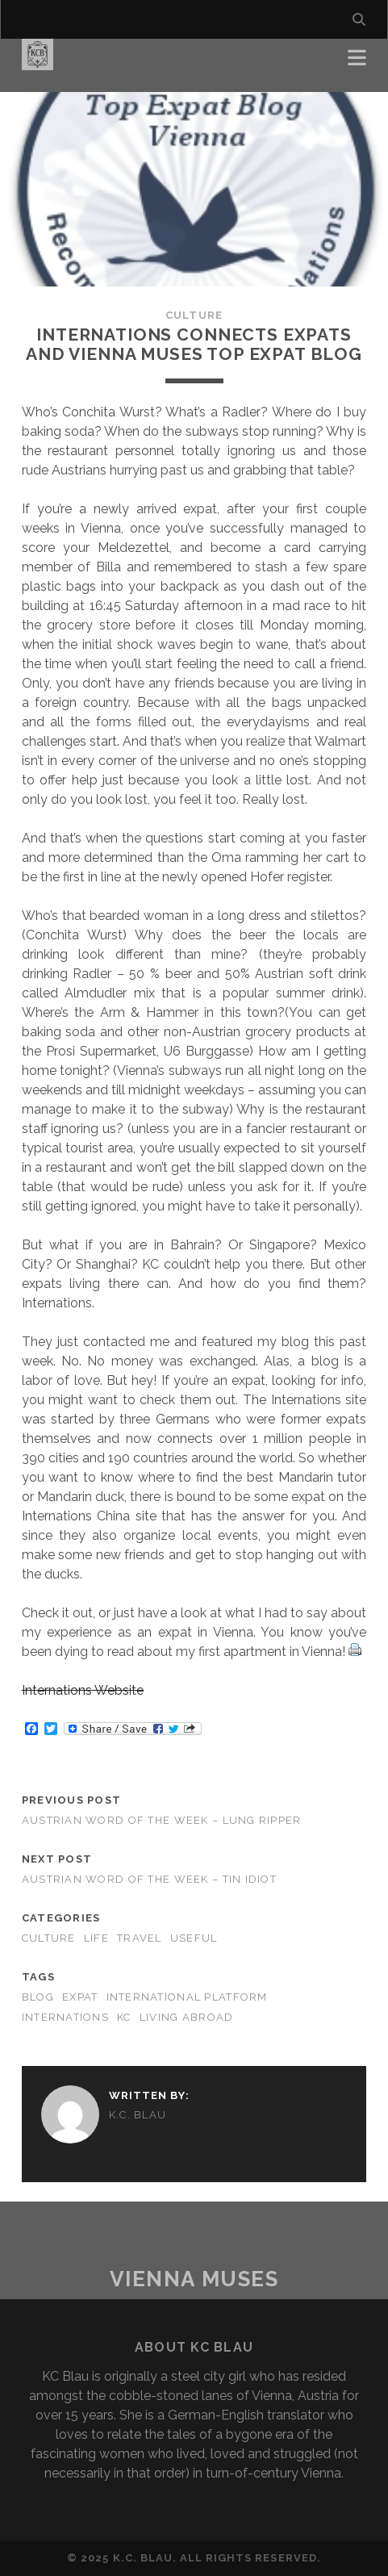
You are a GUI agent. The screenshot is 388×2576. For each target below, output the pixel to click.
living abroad (187, 2017)
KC (124, 2017)
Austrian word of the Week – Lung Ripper (162, 1820)
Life (96, 1938)
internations (65, 2017)
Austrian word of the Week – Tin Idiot (149, 1879)
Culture (193, 315)
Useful (194, 1938)
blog (38, 1997)
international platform (187, 1997)
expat (80, 1997)
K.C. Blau (138, 2115)
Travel (139, 1938)
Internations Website (83, 1690)
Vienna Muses (194, 2279)
